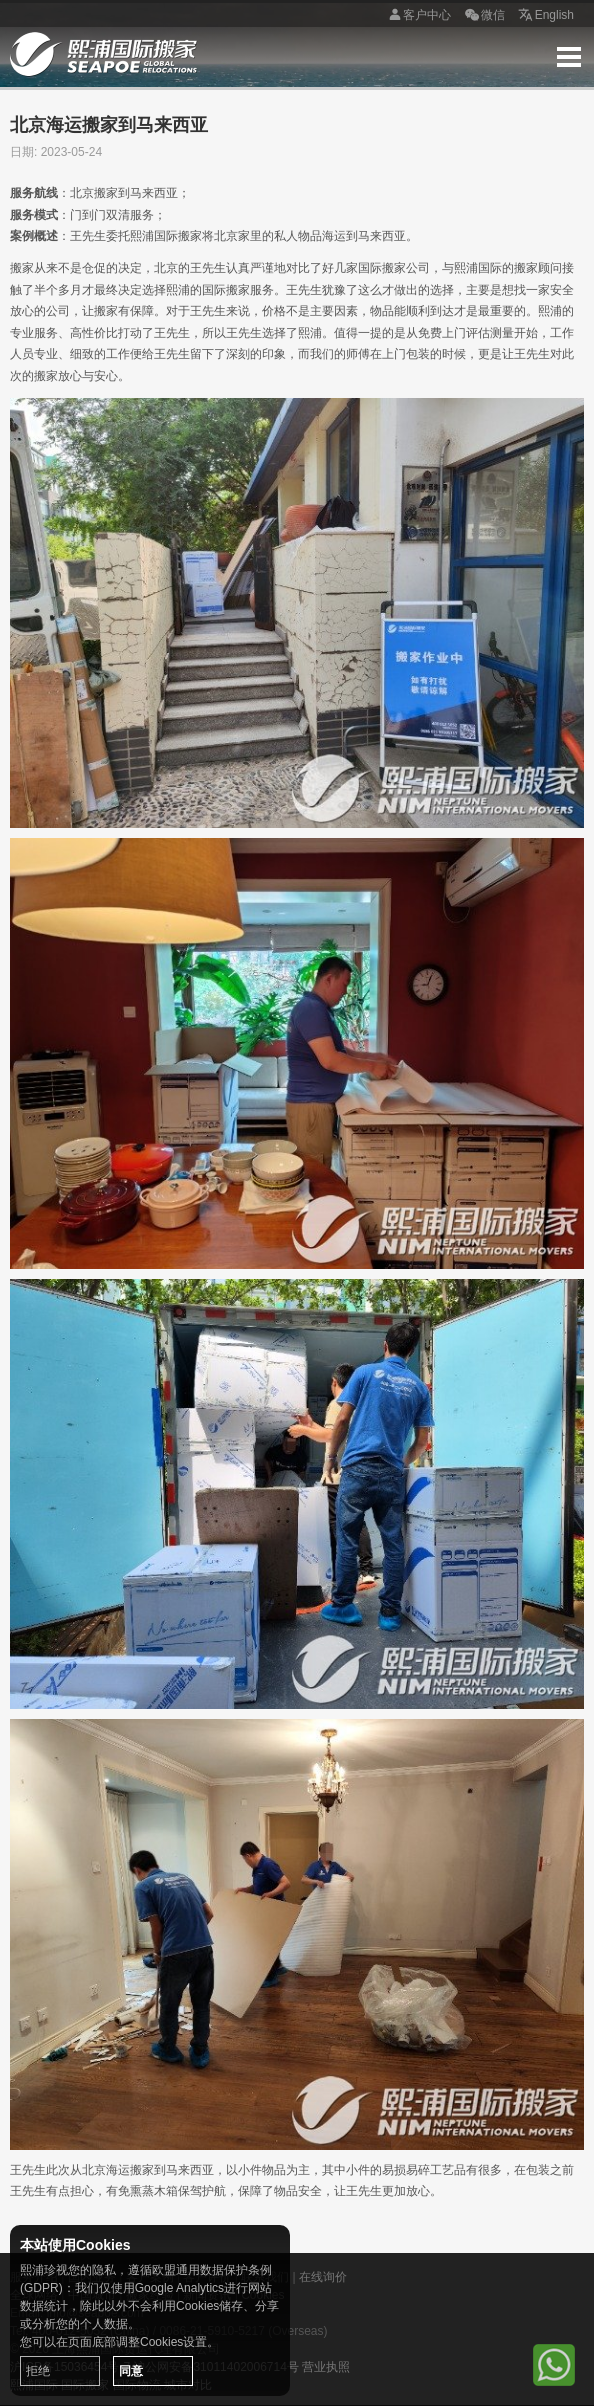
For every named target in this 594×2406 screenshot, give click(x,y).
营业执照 (326, 2367)
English (544, 16)
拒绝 (38, 2371)
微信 (483, 16)
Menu (569, 57)
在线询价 (323, 2277)
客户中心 (417, 16)
